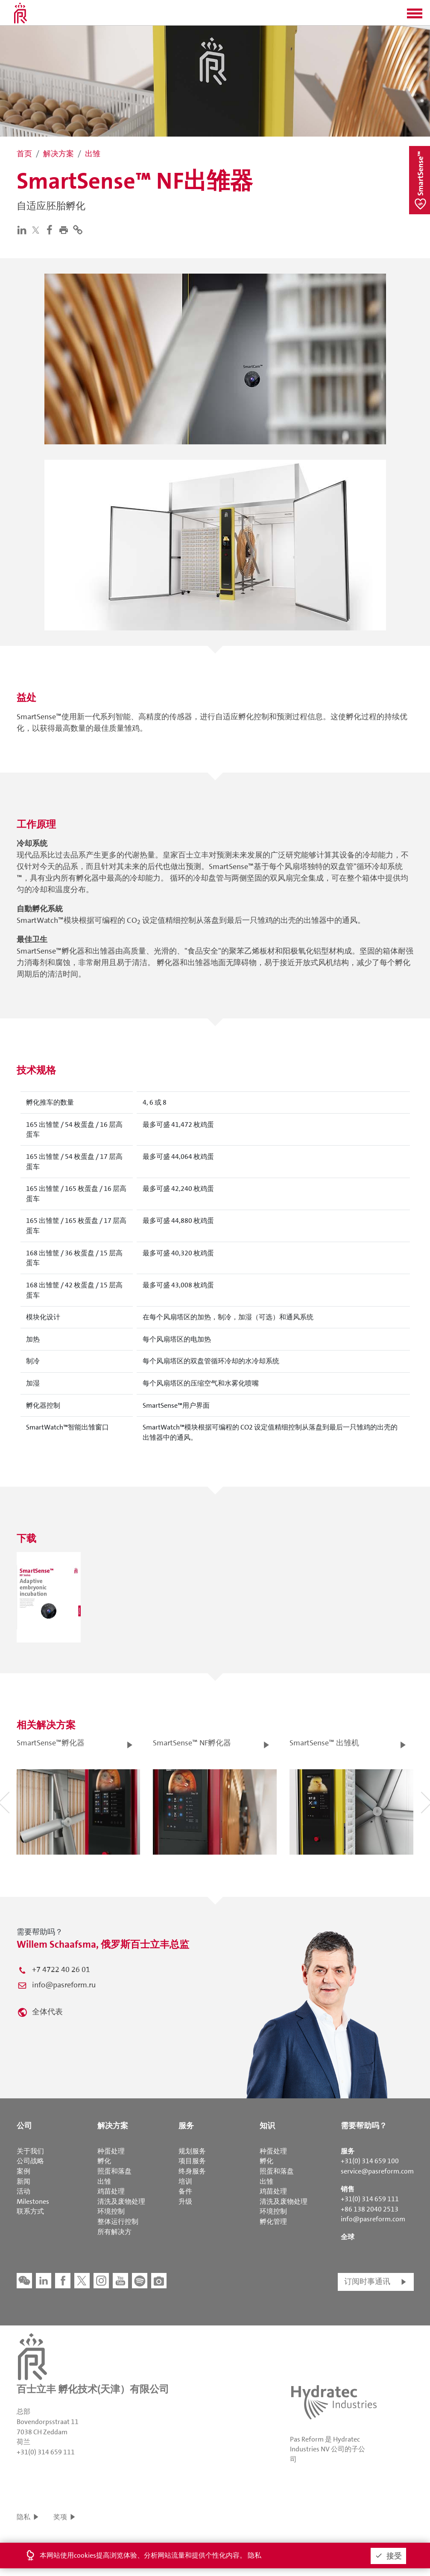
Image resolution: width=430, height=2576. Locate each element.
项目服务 (192, 2160)
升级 (185, 2201)
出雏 (104, 2181)
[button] (414, 16)
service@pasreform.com (377, 2171)
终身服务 (192, 2171)
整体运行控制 (117, 2221)
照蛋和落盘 (114, 2171)
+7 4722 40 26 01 (61, 1969)
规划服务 (192, 2151)
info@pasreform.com (373, 2218)
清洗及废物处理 (121, 2201)
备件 (185, 2191)
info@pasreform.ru (64, 1985)
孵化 (104, 2160)
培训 (185, 2181)
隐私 (23, 2516)
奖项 (60, 2516)
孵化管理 (273, 2221)
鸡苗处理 (111, 2191)
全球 (347, 2236)
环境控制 (111, 2211)
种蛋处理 (111, 2151)
